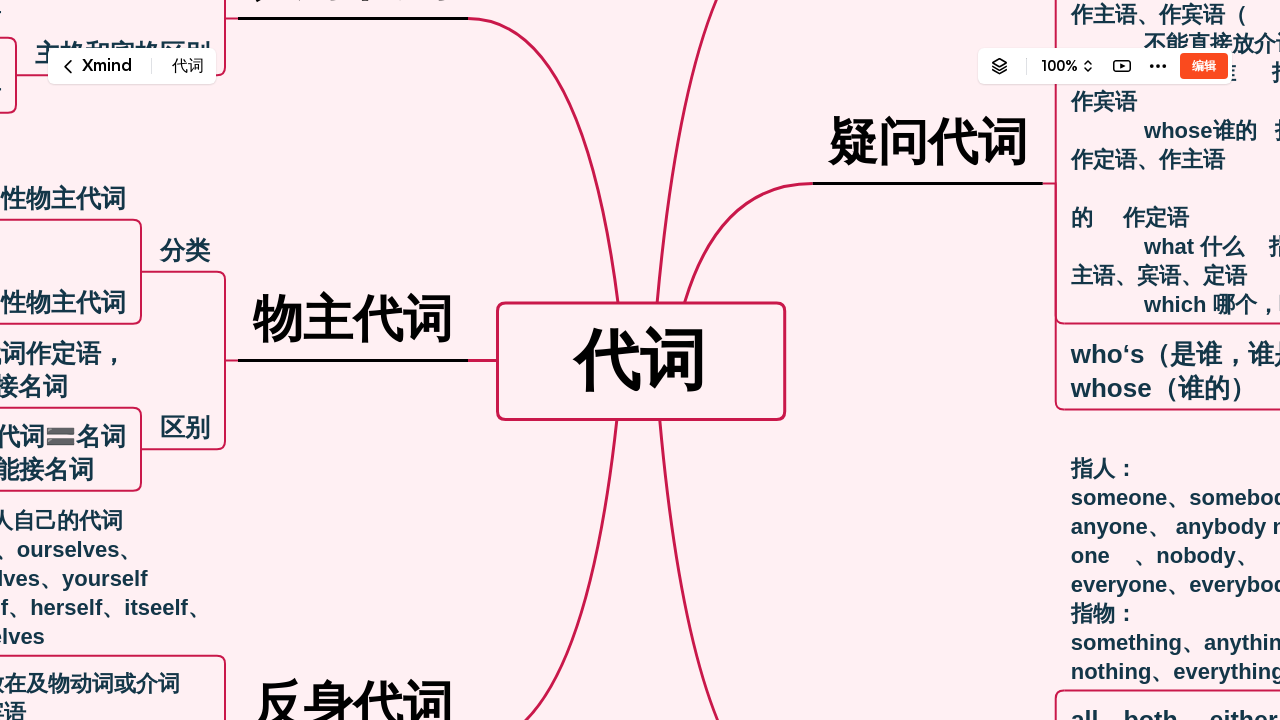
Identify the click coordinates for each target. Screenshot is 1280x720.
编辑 (1204, 65)
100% (1059, 66)
